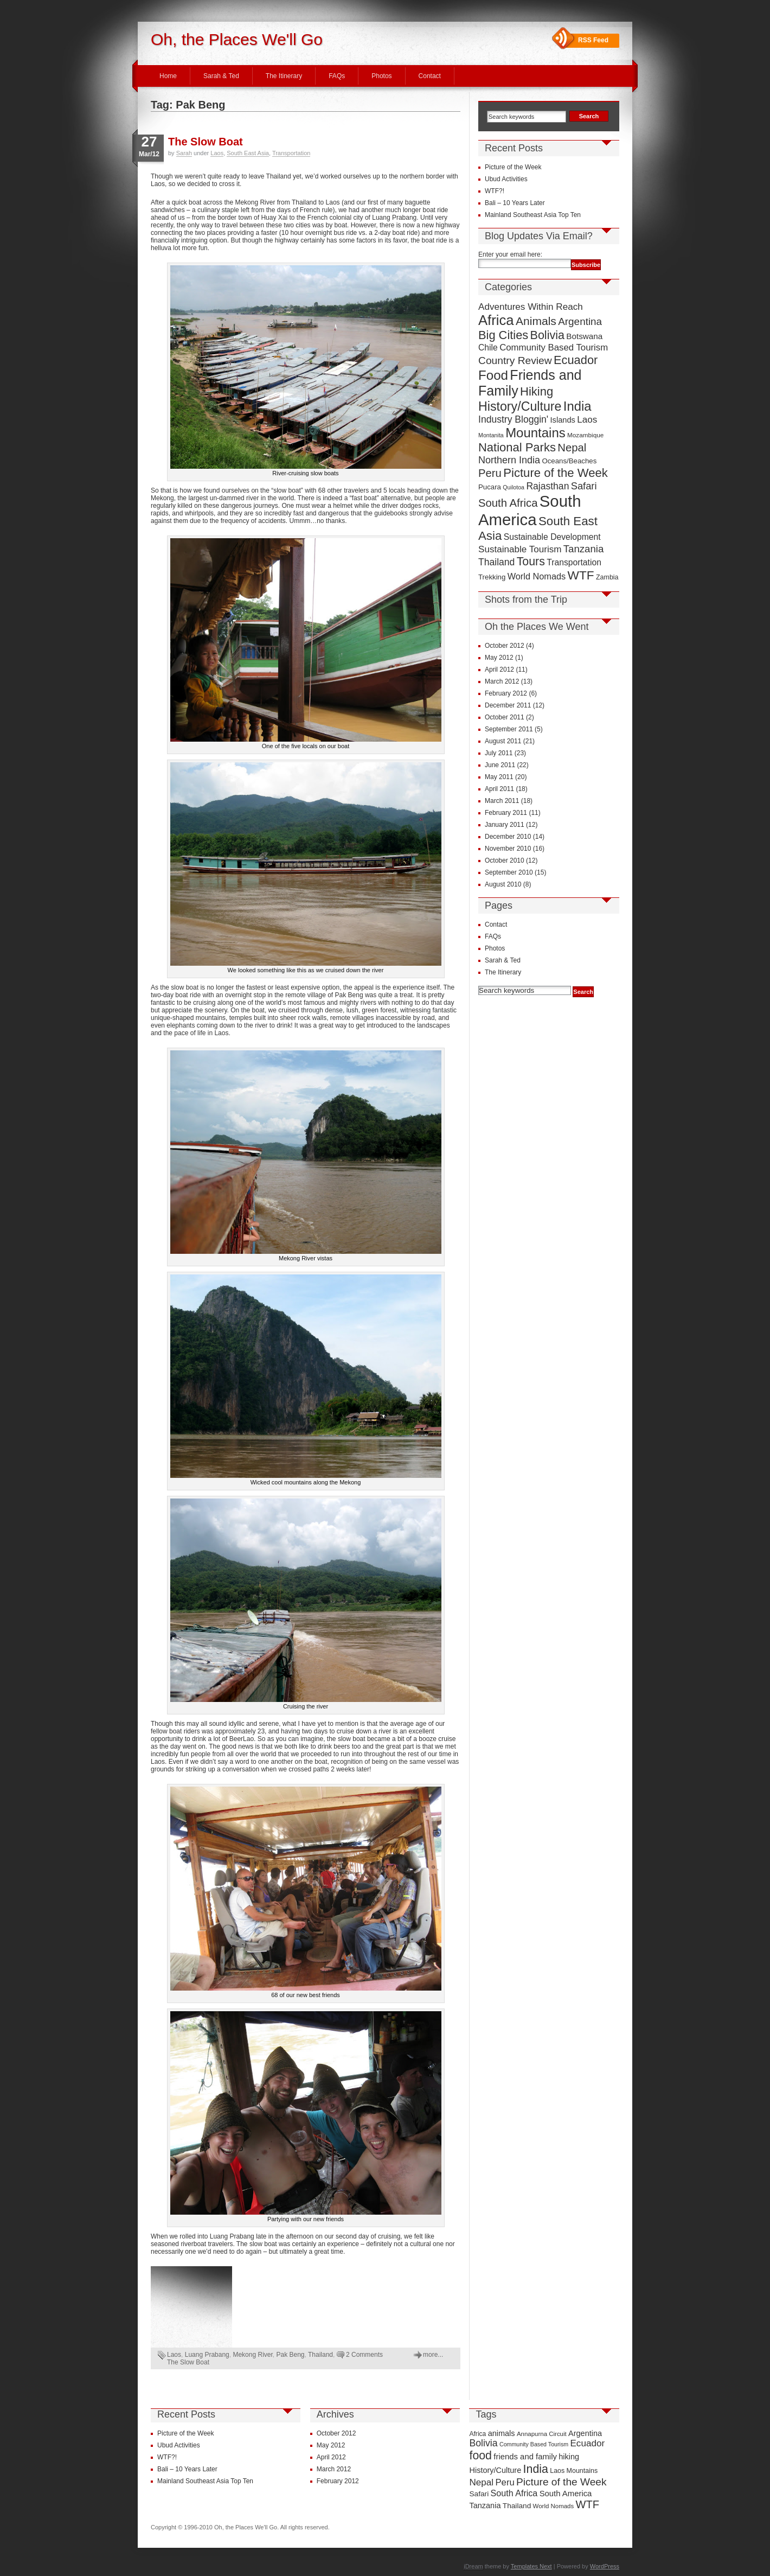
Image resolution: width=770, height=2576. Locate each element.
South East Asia (248, 153)
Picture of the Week (513, 167)
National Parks (517, 447)
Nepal (571, 448)
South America (529, 510)
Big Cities (503, 335)
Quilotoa (513, 487)
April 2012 (499, 669)
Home (168, 76)
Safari (584, 486)
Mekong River (252, 2354)
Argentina (580, 321)
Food (493, 375)
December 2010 (508, 836)
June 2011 (500, 765)
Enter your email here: (510, 254)
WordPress (604, 2566)
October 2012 (504, 645)
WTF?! (494, 191)
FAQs (337, 76)
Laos (216, 153)
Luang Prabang (207, 2354)
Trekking (491, 577)
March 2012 (502, 681)
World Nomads (537, 576)
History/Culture (519, 406)
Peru (490, 473)
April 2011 (499, 789)
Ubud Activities (506, 179)
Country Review (515, 360)
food (480, 2455)
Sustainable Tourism (519, 549)
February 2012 (506, 693)
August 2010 (503, 884)
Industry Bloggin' (513, 419)
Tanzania (583, 548)
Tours (531, 561)
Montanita (491, 435)
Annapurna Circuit (542, 2434)
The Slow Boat (205, 142)
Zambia (607, 577)
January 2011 (504, 824)
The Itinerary (284, 76)
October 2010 (504, 860)
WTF (581, 575)
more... (433, 2354)
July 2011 (498, 753)
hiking (569, 2456)
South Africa (507, 503)
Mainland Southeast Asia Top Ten (533, 215)
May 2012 (499, 657)
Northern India (509, 460)
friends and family (525, 2456)
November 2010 (508, 848)
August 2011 (503, 741)
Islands (562, 420)
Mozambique (585, 434)
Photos (381, 76)
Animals (536, 321)
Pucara (489, 487)
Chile (488, 347)
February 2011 (506, 813)
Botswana (584, 336)
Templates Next (531, 2566)
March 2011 (502, 801)
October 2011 (504, 717)
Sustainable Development (552, 536)
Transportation (291, 153)
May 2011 (499, 777)
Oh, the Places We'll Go (237, 39)
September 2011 (509, 729)
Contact (430, 76)
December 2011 (508, 705)
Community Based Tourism (553, 347)
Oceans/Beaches (569, 461)
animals (501, 2433)
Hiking (536, 391)
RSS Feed (593, 40)
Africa (496, 320)
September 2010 (509, 872)
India (577, 406)
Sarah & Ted (221, 76)
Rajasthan (547, 486)
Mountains (535, 432)
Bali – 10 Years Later (515, 203)
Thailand (320, 2354)
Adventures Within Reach (530, 307)
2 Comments (364, 2354)
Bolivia (547, 335)
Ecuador (576, 360)
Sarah (184, 153)
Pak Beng (291, 2354)
